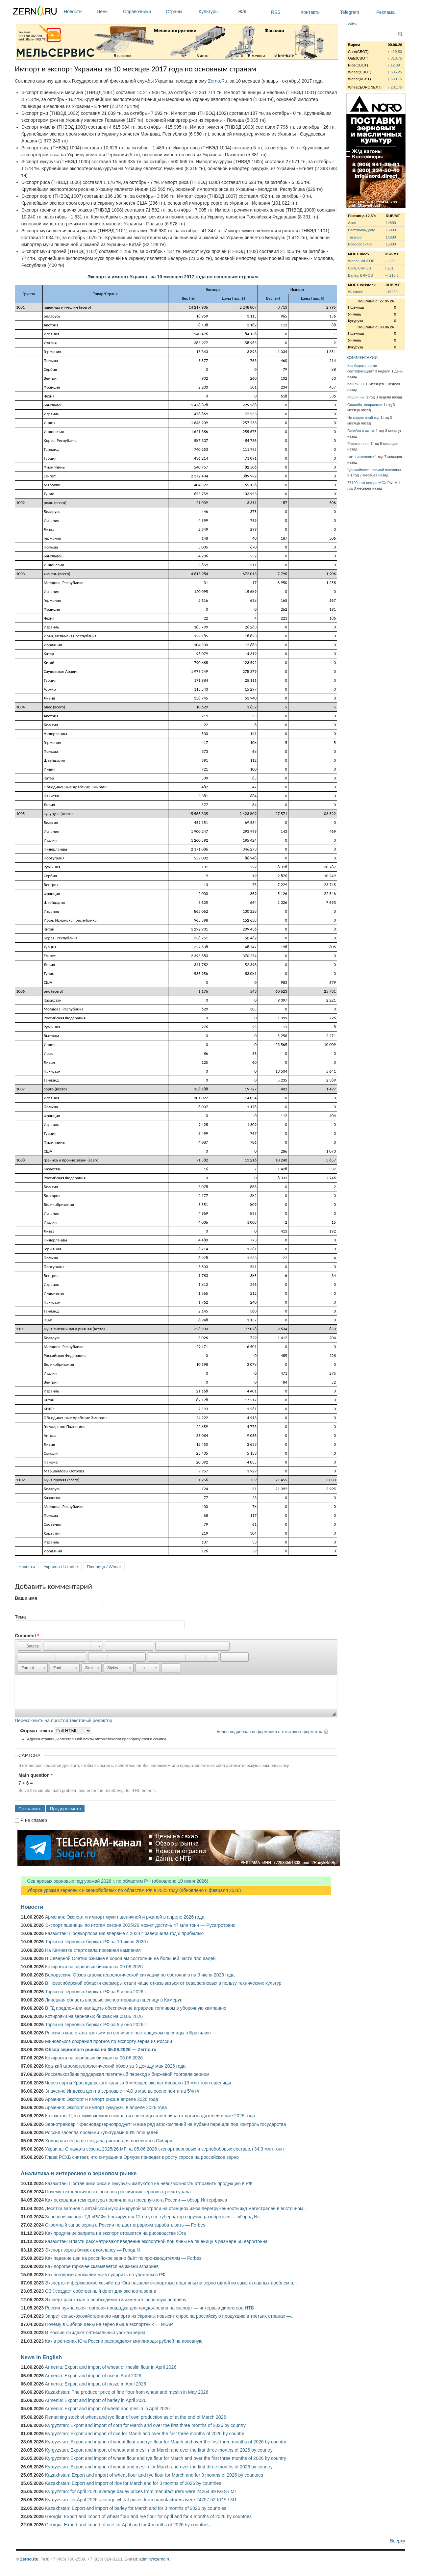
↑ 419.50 (395, 52)
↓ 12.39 (394, 65)
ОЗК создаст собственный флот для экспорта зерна (100, 2291)
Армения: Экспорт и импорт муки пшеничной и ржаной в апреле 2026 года (124, 1917)
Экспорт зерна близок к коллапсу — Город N (92, 2250)
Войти (351, 24)
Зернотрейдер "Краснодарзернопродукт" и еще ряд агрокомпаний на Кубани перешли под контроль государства (165, 2124)
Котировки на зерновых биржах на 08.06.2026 (94, 2016)
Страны (180, 11)
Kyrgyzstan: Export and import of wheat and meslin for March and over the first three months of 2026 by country (159, 2450)
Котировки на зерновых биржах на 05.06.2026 (94, 2057)
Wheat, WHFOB (361, 261)
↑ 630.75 (395, 79)
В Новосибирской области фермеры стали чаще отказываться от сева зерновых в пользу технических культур (163, 1983)
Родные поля (358, 444)
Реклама (385, 12)
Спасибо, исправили (364, 405)
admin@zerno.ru (154, 2559)
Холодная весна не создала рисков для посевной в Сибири (108, 2140)
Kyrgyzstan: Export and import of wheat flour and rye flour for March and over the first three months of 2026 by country (165, 2441)
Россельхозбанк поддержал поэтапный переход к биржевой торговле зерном (127, 2074)
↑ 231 (388, 268)
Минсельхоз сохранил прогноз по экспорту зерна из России (108, 2041)
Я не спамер (33, 1820)
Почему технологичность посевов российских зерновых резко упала (118, 2191)
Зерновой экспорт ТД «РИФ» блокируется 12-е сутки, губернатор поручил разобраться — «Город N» (152, 2216)
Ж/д (242, 11)
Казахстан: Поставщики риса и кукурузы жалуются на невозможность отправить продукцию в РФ (148, 2183)
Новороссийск (360, 244)
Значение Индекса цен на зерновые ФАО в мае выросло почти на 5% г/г (122, 2091)
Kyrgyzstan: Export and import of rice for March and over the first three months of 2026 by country (144, 2433)
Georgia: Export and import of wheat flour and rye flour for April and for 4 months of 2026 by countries (148, 2516)
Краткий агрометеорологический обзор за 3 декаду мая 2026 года (115, 2066)
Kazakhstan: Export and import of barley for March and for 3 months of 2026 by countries (135, 2508)
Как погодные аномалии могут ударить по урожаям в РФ (105, 2274)
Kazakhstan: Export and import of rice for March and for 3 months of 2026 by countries (133, 2483)
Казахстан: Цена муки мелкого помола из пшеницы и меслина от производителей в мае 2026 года (150, 2115)
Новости (78, 11)
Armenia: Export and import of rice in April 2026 (93, 2375)
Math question (35, 1775)
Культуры (217, 11)
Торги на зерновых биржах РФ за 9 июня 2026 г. (96, 1991)
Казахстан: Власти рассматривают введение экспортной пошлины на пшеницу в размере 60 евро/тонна (156, 2241)
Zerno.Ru (217, 81)
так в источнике (360, 457)
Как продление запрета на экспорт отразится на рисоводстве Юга (115, 2233)
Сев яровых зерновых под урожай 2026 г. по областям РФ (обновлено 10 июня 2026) (114, 1881)
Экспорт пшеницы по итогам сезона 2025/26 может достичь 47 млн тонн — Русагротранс (140, 1925)
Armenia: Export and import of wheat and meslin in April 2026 (107, 2408)
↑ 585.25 (395, 72)
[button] (29, 1646)
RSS (276, 12)
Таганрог (355, 237)
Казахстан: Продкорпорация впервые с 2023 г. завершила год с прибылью (124, 1933)
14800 (391, 223)
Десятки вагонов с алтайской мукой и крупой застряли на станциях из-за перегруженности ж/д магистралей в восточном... (176, 2208)
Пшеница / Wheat (104, 1566)
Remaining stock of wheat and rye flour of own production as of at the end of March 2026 (135, 2417)
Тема (20, 1617)
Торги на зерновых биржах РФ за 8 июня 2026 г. (96, 2024)
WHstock (355, 292)
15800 (391, 244)
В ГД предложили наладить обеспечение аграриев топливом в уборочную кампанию (135, 2008)
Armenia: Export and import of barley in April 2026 (95, 2400)
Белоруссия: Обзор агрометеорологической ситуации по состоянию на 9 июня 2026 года (140, 1974)
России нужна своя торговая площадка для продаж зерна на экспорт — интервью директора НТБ (149, 2307)
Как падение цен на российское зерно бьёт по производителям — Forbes (123, 2258)
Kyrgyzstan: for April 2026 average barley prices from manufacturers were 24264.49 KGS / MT (141, 2491)
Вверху (397, 2540)
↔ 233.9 (391, 261)
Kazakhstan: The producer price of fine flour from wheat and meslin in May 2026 (126, 2392)
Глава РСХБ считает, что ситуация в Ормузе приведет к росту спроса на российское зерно (142, 2157)
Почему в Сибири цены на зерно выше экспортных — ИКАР (109, 2324)
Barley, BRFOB (360, 275)
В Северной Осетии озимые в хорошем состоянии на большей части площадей (130, 1958)
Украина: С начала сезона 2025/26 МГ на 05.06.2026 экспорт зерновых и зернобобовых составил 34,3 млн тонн (164, 2149)
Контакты (310, 12)
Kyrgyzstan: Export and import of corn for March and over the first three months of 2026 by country (145, 2425)
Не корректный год (363, 418)
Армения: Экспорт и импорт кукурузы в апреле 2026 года (106, 2107)
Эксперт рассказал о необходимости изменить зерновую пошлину (115, 2299)
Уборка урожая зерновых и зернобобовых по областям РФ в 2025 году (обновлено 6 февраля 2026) (131, 1890)
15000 (391, 230)
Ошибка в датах (361, 431)
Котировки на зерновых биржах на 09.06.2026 (94, 1966)
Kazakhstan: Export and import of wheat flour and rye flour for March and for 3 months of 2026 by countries (154, 2475)
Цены (108, 11)
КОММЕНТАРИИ (362, 357)
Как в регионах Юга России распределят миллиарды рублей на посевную (124, 2341)
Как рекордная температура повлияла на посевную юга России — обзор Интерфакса (136, 2200)
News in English (41, 2357)
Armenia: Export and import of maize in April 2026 (95, 2383)
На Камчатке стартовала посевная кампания (93, 1950)
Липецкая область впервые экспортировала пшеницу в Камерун (114, 1999)
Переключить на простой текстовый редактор (63, 1720)
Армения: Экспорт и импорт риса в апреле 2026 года (101, 2099)
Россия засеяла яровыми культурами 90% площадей (102, 2132)
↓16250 (391, 292)
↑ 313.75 (395, 58)
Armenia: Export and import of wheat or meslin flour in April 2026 (110, 2367)
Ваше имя (26, 1598)
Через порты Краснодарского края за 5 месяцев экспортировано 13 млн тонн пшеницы (138, 2082)
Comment (27, 1635)
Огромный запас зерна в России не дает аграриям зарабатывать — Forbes (125, 2225)
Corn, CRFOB (359, 268)
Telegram (349, 12)
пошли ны (356, 384)
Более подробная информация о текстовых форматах (269, 1731)
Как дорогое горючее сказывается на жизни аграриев (102, 2266)
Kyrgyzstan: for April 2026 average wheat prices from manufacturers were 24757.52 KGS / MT (141, 2499)
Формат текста (37, 1730)
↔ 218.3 (391, 275)
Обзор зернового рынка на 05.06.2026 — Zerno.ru (101, 2049)
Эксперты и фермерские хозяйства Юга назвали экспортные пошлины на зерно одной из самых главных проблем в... (171, 2282)
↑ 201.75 (395, 87)
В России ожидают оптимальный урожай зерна (95, 2332)
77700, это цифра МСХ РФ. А (372, 483)
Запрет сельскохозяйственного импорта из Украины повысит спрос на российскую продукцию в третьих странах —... (170, 2316)
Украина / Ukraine (61, 1566)
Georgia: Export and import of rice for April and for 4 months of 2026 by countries (127, 2524)
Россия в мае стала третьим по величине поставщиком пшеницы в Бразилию (128, 2032)
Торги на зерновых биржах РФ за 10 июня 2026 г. (97, 1941)
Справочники (142, 11)
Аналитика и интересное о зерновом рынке (78, 2173)
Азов (352, 223)
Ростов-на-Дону (361, 230)
